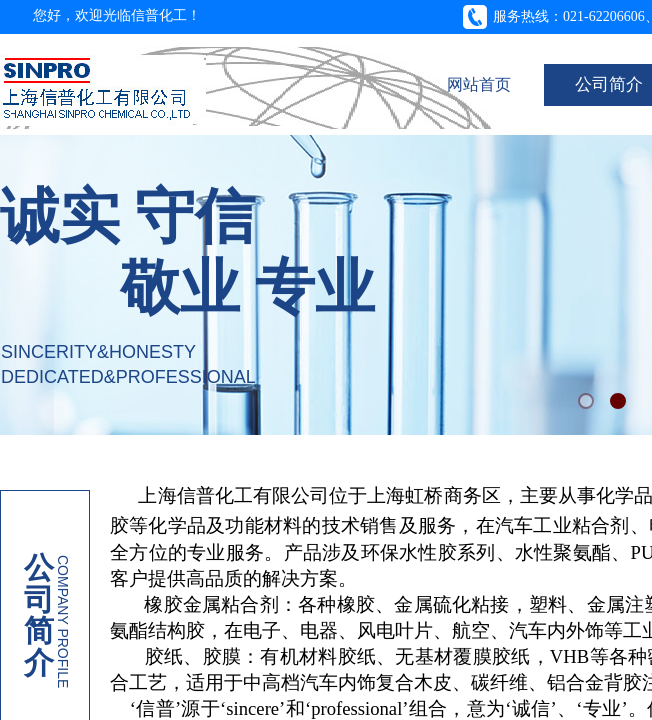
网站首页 (479, 84)
